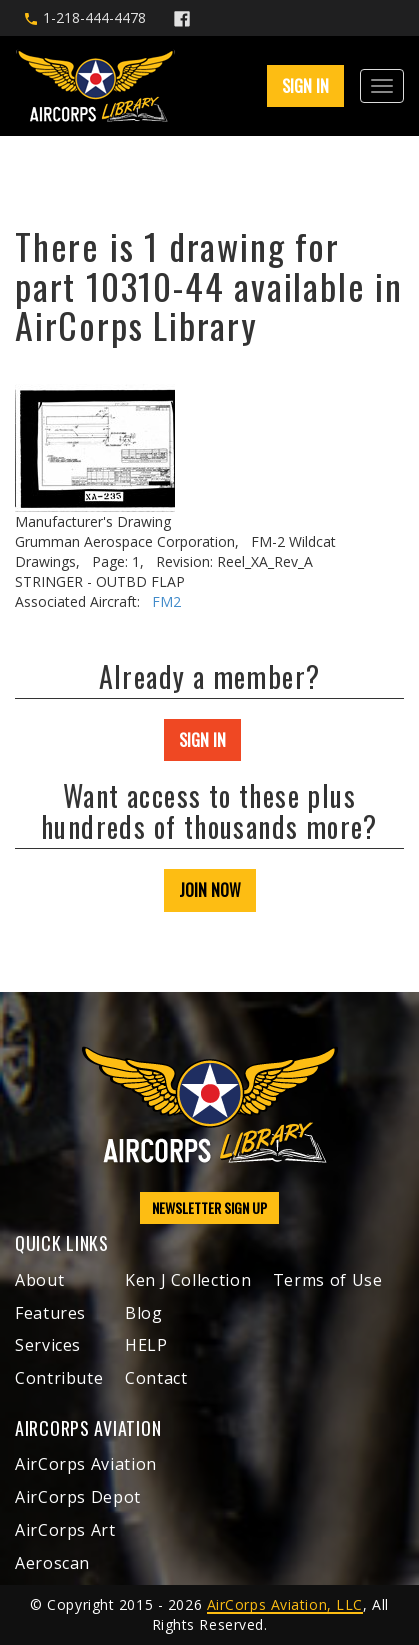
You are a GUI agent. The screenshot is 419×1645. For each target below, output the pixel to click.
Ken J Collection (188, 1280)
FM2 (166, 601)
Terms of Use (328, 1280)
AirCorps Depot (78, 1497)
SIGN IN (305, 86)
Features (50, 1313)
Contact (156, 1378)
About (39, 1280)
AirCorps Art (65, 1530)
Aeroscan (52, 1563)
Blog (144, 1313)
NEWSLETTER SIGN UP (209, 1207)
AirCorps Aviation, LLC (285, 1604)
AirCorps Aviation (86, 1464)
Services (48, 1345)
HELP (146, 1345)
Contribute (59, 1378)
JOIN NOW (210, 890)
